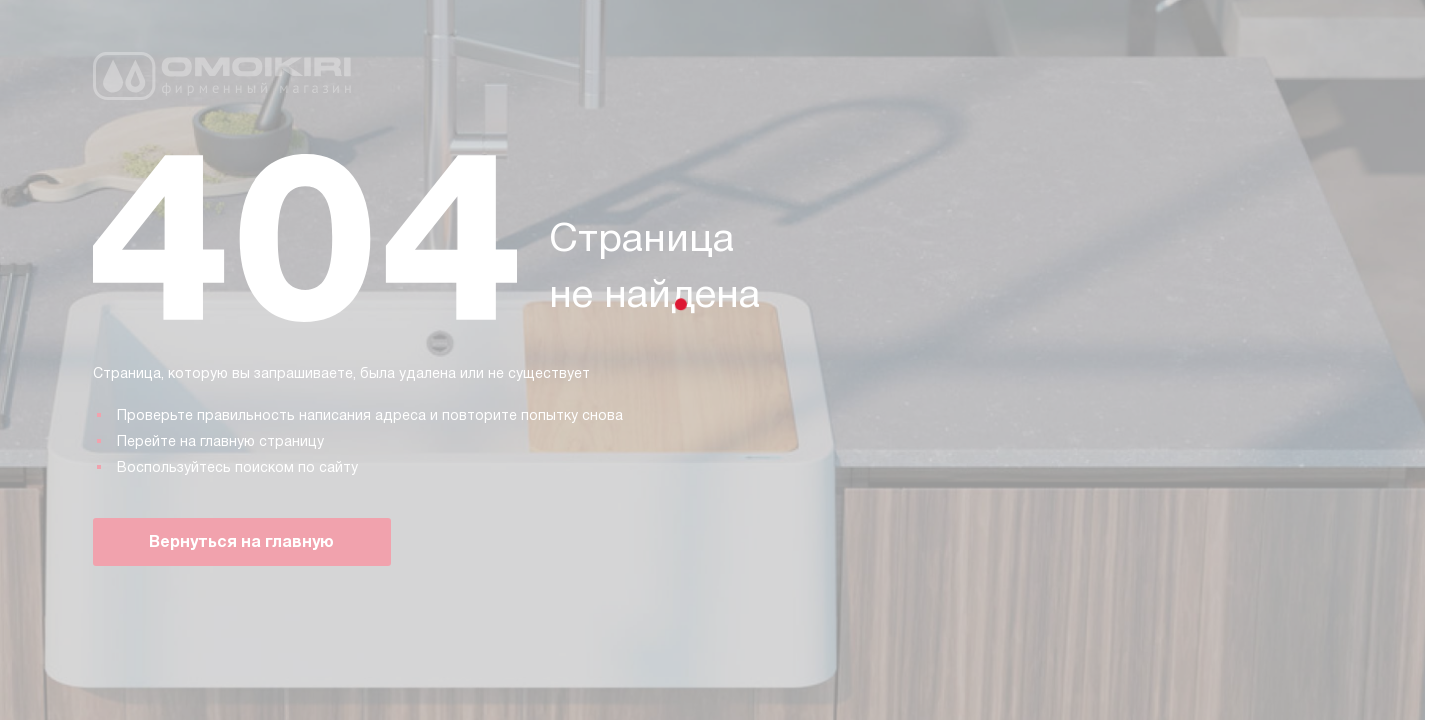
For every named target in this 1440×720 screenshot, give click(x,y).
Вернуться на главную (241, 541)
